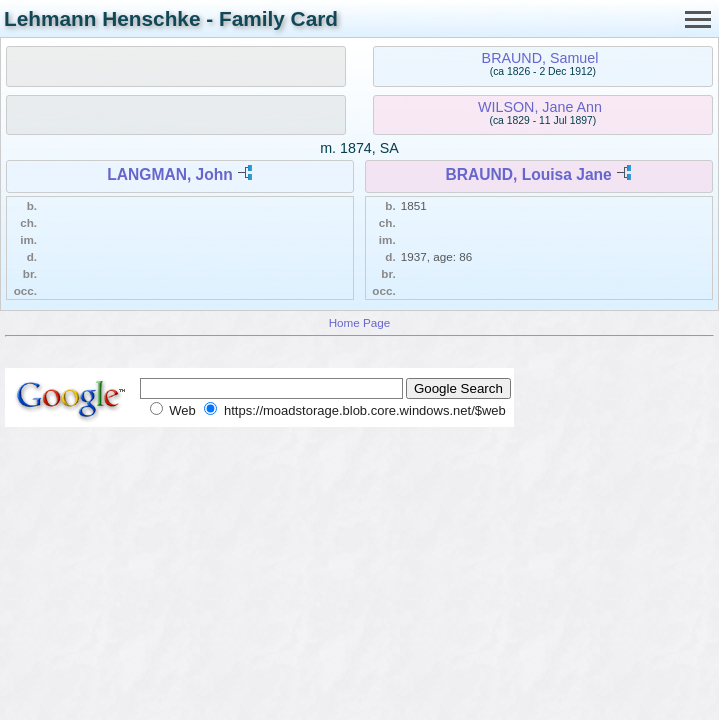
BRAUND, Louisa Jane (528, 174)
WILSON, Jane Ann (540, 107)
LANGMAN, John (170, 174)
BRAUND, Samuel (540, 58)
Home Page (360, 322)
